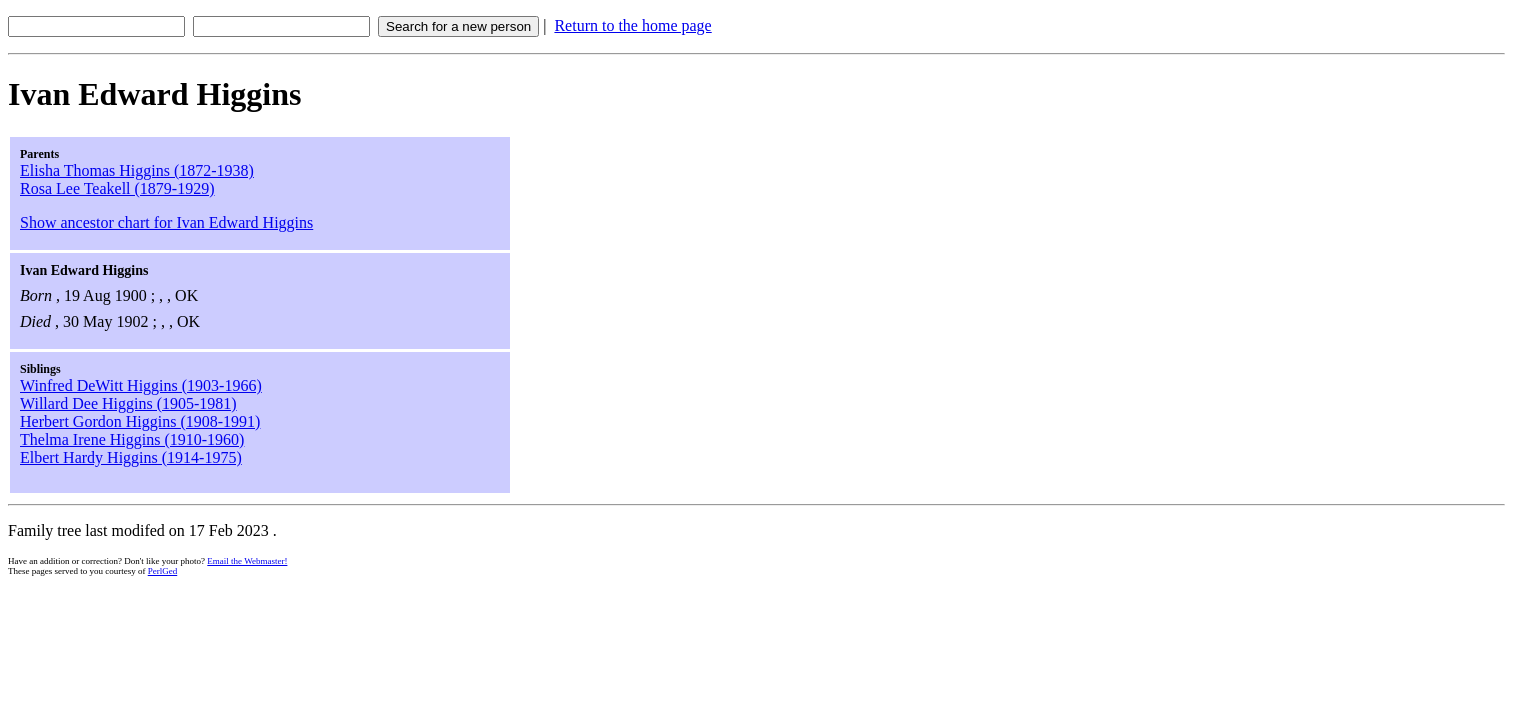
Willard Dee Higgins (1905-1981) (128, 403)
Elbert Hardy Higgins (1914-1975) (131, 457)
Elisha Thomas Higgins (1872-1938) (137, 170)
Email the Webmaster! (247, 561)
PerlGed (163, 571)
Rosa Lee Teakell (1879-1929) (117, 188)
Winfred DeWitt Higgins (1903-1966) (141, 385)
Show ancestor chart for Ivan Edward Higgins (166, 222)
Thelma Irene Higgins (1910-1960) (132, 439)
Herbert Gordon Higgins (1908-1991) (140, 421)
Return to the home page (632, 25)
